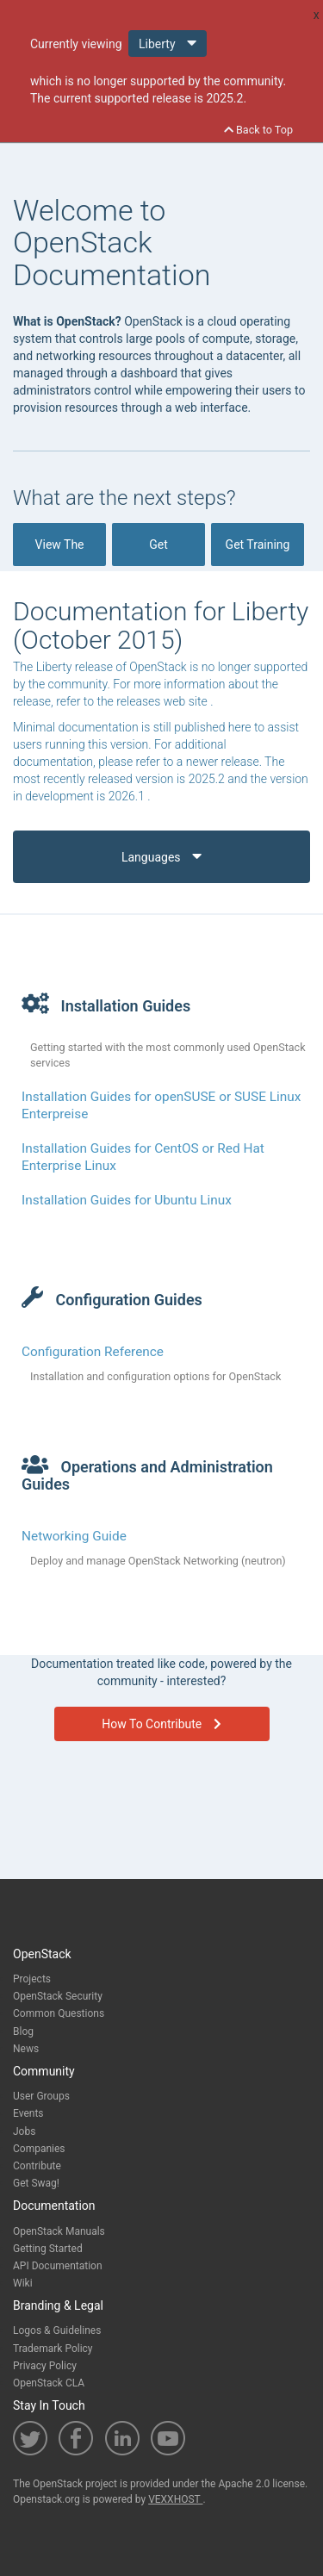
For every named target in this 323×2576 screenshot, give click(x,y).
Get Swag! (36, 2183)
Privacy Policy (45, 2366)
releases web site (163, 701)
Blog (23, 2031)
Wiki (23, 2283)
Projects (32, 1979)
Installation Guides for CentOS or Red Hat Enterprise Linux (143, 1157)
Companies (39, 2149)
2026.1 (128, 796)
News (26, 2049)
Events (28, 2113)
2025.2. (226, 98)
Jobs (24, 2131)
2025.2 (208, 779)
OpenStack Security (57, 1996)
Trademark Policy (53, 2349)
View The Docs (59, 552)
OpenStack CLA (48, 2383)
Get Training (258, 552)
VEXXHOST (175, 2499)
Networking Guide (74, 1536)
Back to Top (258, 129)
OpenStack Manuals (59, 2231)
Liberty (167, 42)
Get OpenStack (158, 552)
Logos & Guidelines (57, 2330)
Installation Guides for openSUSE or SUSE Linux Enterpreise (161, 1105)
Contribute (37, 2166)
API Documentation (57, 2266)
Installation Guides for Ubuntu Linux (127, 1200)
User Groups (41, 2096)
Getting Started (48, 2249)
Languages (161, 856)
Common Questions (58, 2013)
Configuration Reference (93, 1352)
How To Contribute (161, 1724)
